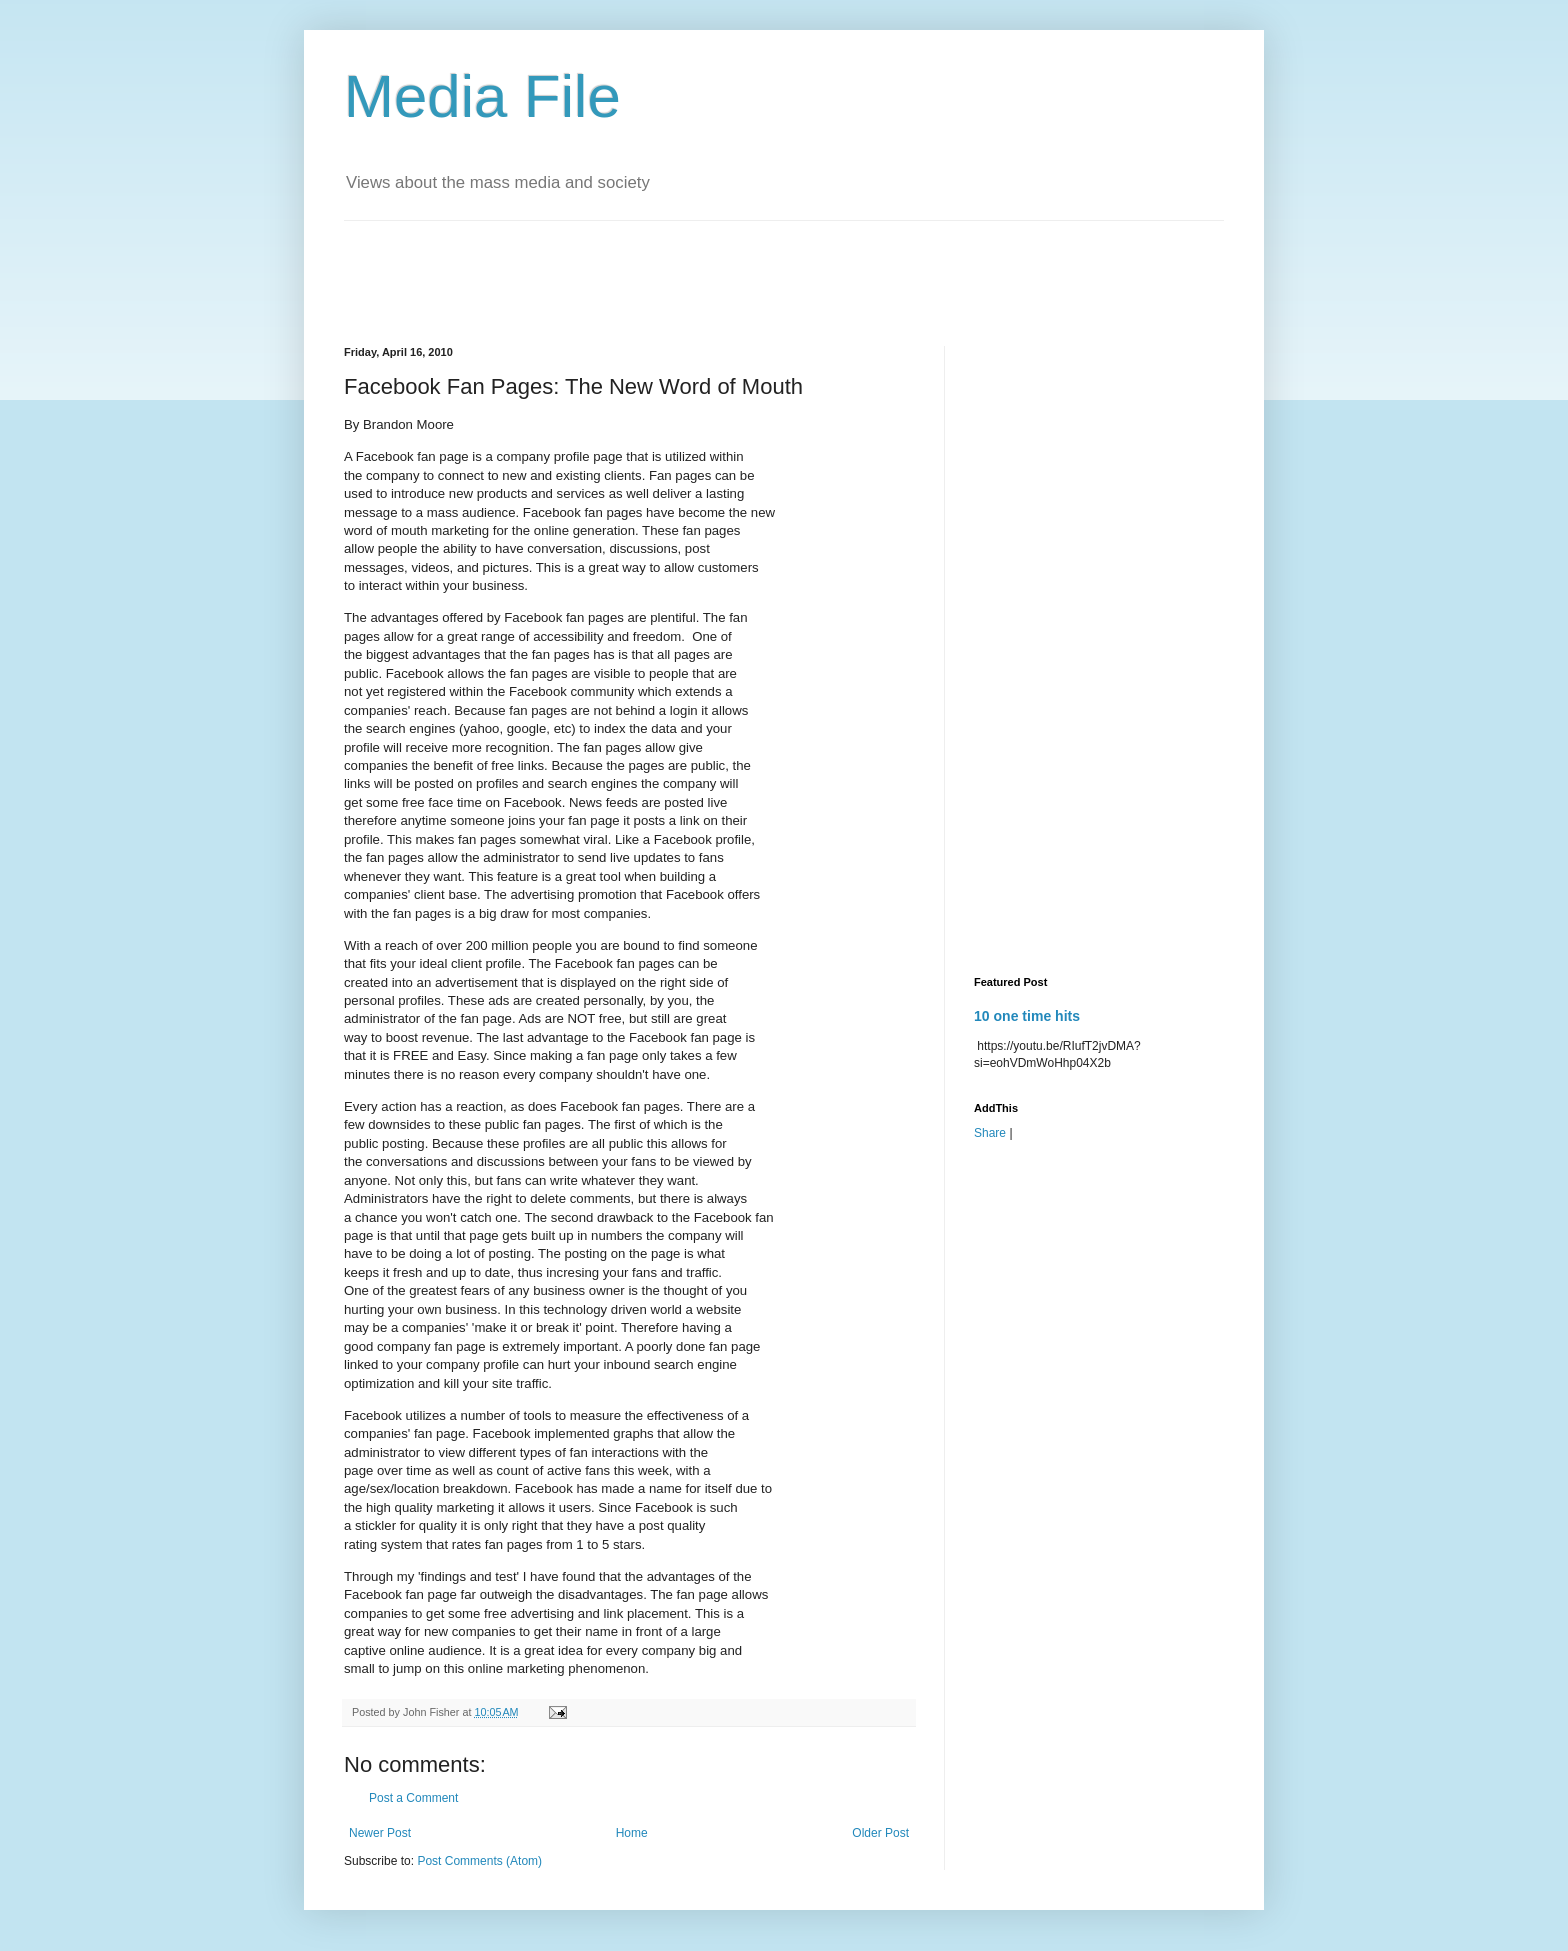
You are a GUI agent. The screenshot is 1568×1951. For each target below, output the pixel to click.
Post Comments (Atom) (479, 1861)
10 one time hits (1027, 1016)
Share (990, 1133)
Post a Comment (413, 1798)
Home (632, 1833)
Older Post (880, 1833)
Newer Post (380, 1833)
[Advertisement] (708, 266)
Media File (482, 96)
